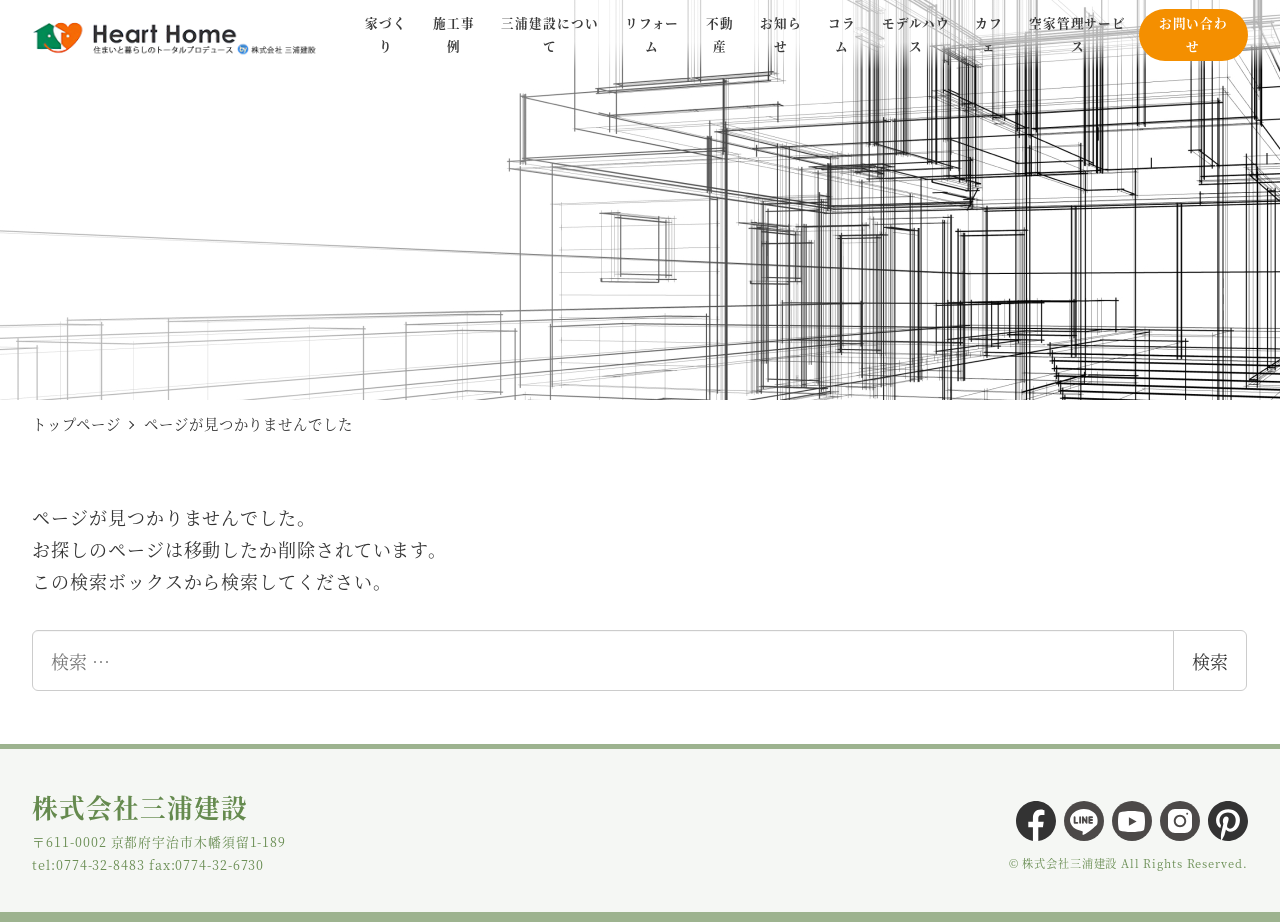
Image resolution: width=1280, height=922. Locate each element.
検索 (1210, 661)
